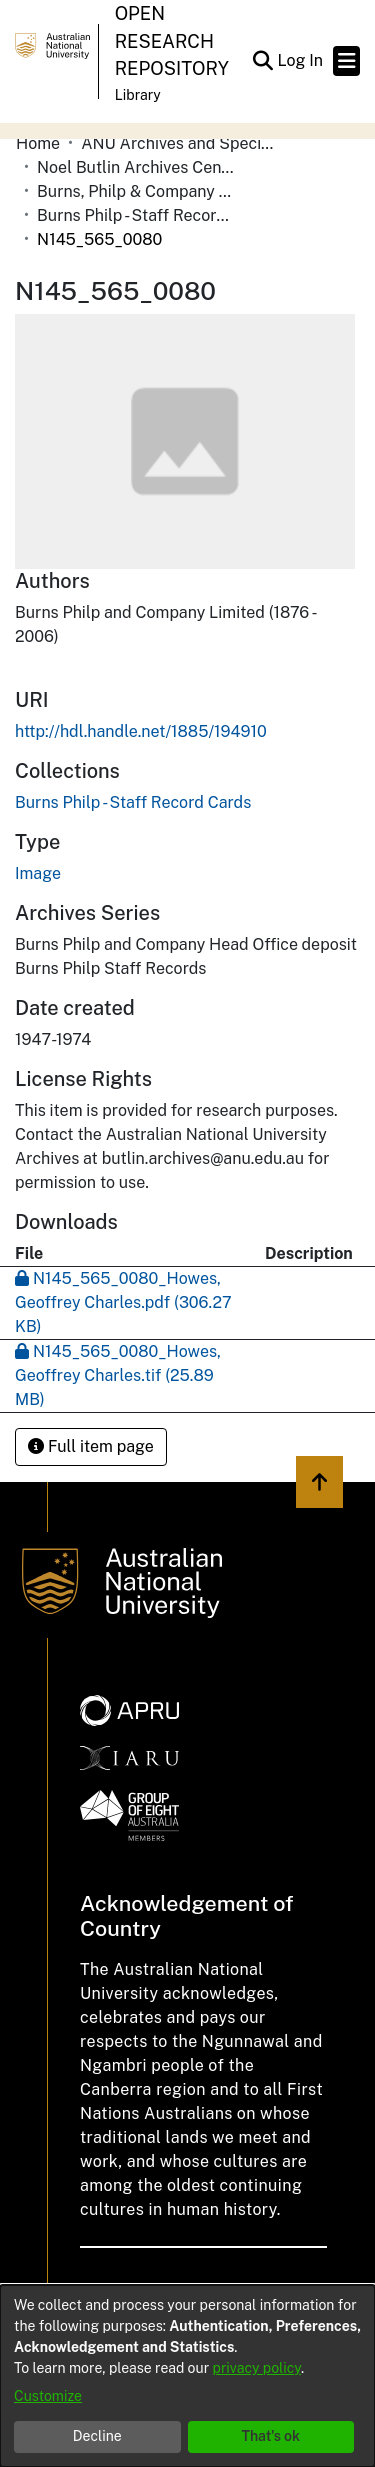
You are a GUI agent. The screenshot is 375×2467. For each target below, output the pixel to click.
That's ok (270, 2436)
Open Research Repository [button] (172, 41)
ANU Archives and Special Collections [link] (181, 143)
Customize (48, 2396)
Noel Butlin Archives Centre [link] (137, 167)
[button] (262, 61)
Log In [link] (301, 60)
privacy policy (257, 2368)
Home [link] (38, 143)
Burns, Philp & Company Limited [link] (137, 191)
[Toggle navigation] (346, 61)
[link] (133, 802)
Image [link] (38, 873)
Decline (97, 2436)
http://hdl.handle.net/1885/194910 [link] (141, 731)
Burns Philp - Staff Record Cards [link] (137, 215)
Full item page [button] (91, 1446)
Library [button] (138, 95)
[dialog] (187, 2376)
